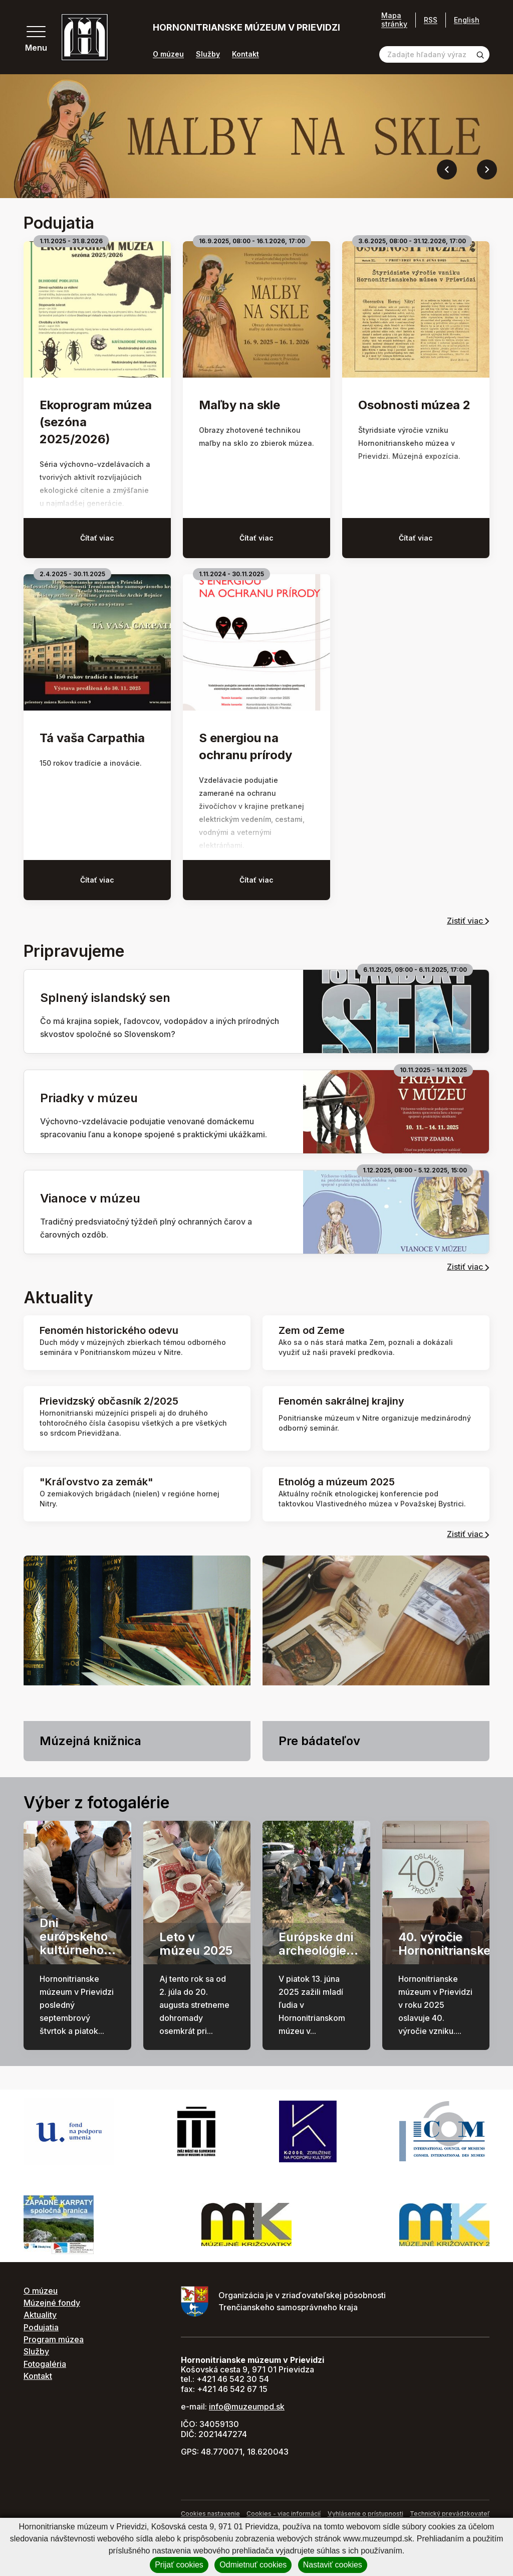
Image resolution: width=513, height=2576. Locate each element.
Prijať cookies (179, 2564)
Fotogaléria (45, 2364)
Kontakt (245, 54)
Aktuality (40, 2315)
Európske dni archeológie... (318, 1943)
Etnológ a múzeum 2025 (337, 1482)
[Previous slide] (447, 169)
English (466, 20)
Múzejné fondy (52, 2303)
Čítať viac (97, 538)
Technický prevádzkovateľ (449, 2513)
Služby (208, 54)
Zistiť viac (468, 921)
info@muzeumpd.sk (247, 2406)
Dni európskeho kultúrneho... (78, 1936)
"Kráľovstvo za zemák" (96, 1482)
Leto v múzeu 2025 (195, 1943)
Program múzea (54, 2339)
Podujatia (41, 2327)
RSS (430, 20)
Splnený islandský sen (105, 997)
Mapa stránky (394, 20)
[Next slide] (487, 169)
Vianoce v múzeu (90, 1198)
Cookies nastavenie (210, 2513)
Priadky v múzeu (89, 1098)
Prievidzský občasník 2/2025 (109, 1401)
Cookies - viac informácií (283, 2513)
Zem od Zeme (312, 1330)
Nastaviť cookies (332, 2564)
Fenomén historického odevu (109, 1330)
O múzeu (168, 54)
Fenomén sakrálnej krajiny (341, 1401)
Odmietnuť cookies (253, 2564)
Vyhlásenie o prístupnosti (365, 2513)
